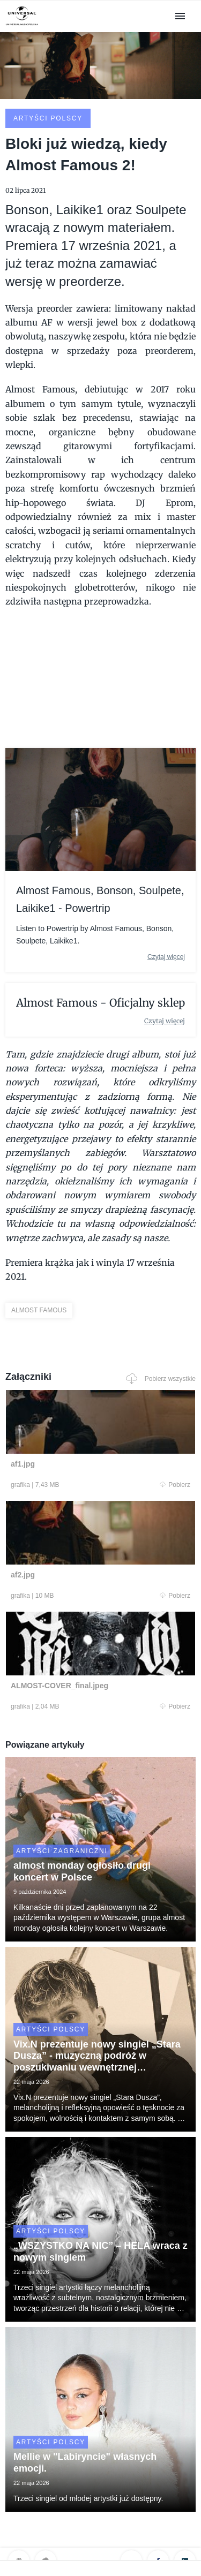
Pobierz (175, 1485)
